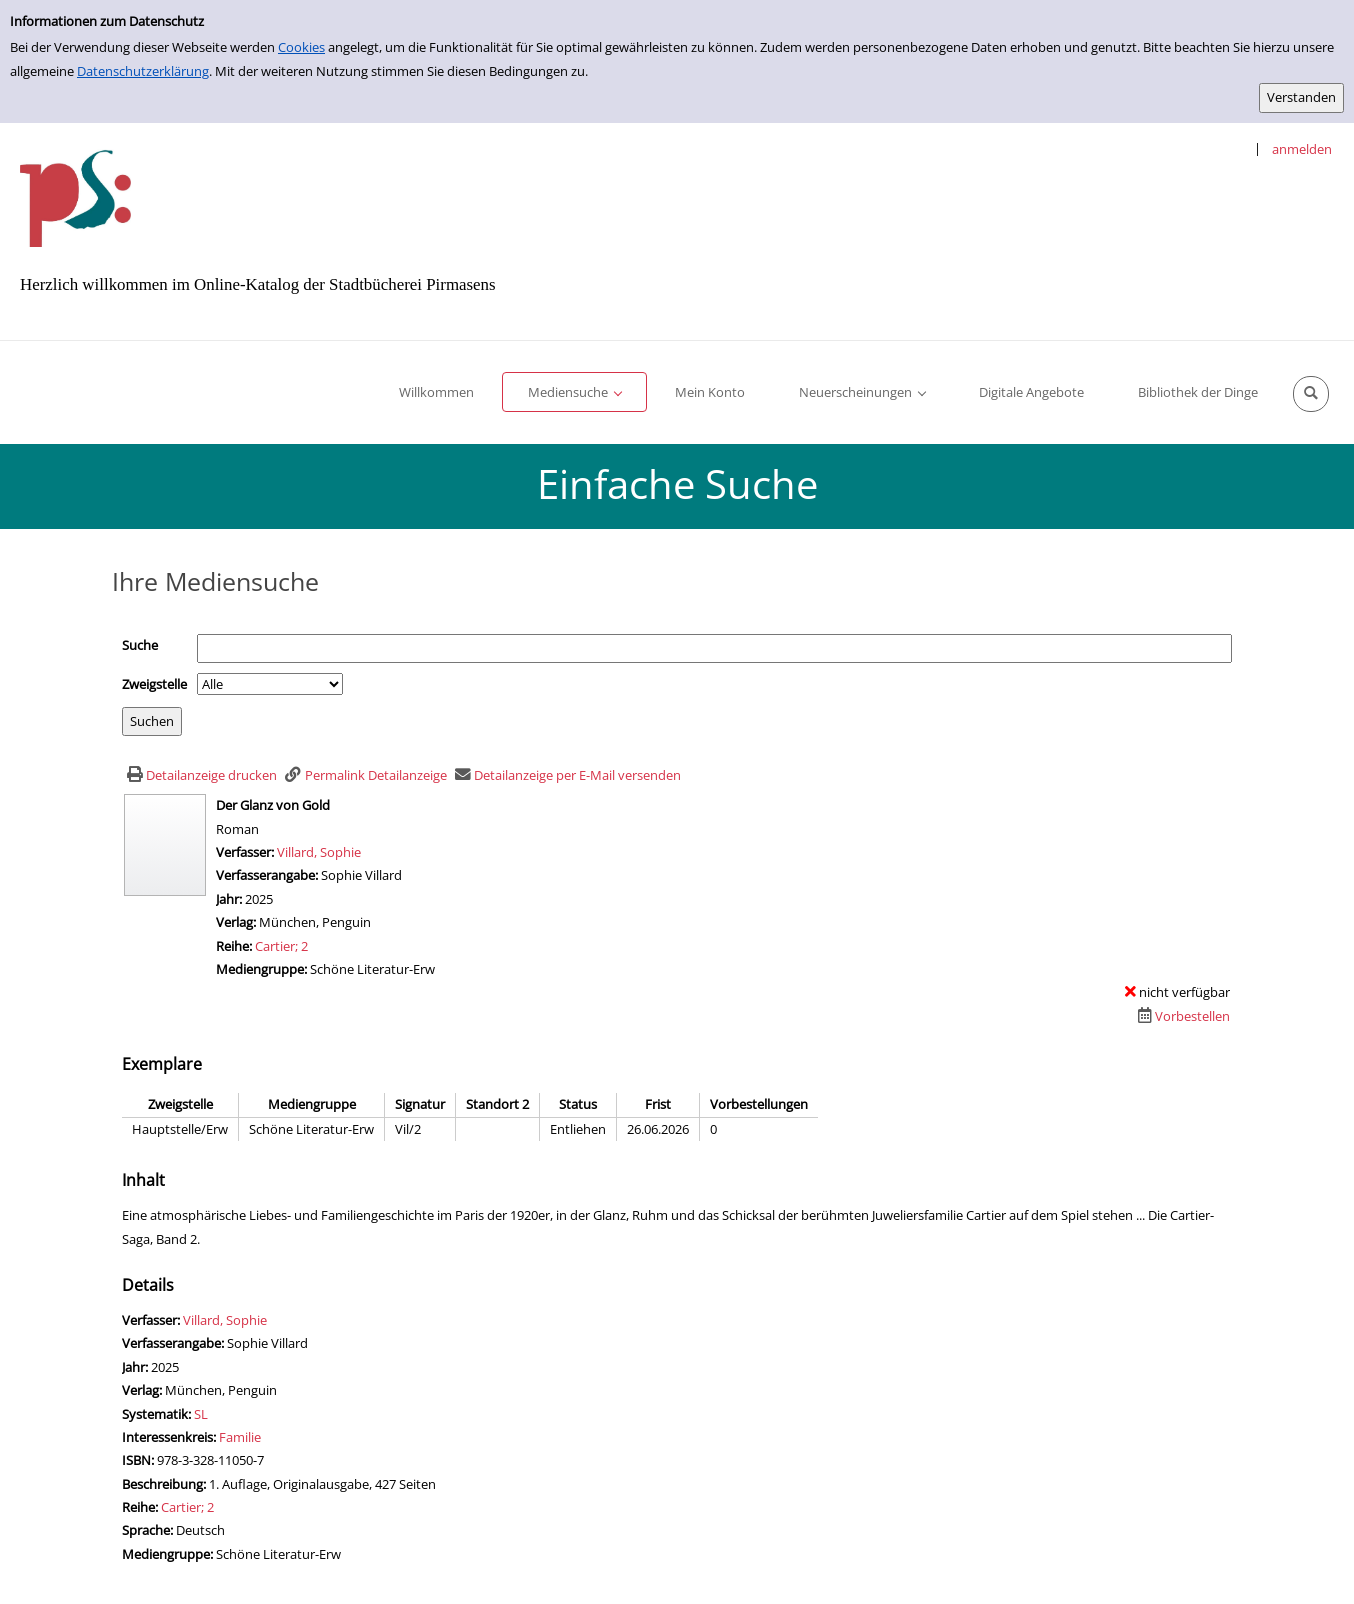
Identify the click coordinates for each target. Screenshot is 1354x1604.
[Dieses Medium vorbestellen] (1181, 1016)
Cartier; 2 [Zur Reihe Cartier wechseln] (281, 946)
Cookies (301, 47)
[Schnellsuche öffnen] (1311, 394)
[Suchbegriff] (714, 648)
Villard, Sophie (319, 852)
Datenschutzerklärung (143, 71)
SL (201, 1414)
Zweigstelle (154, 684)
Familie (240, 1437)
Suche (140, 645)
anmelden (1302, 149)
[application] (574, 392)
